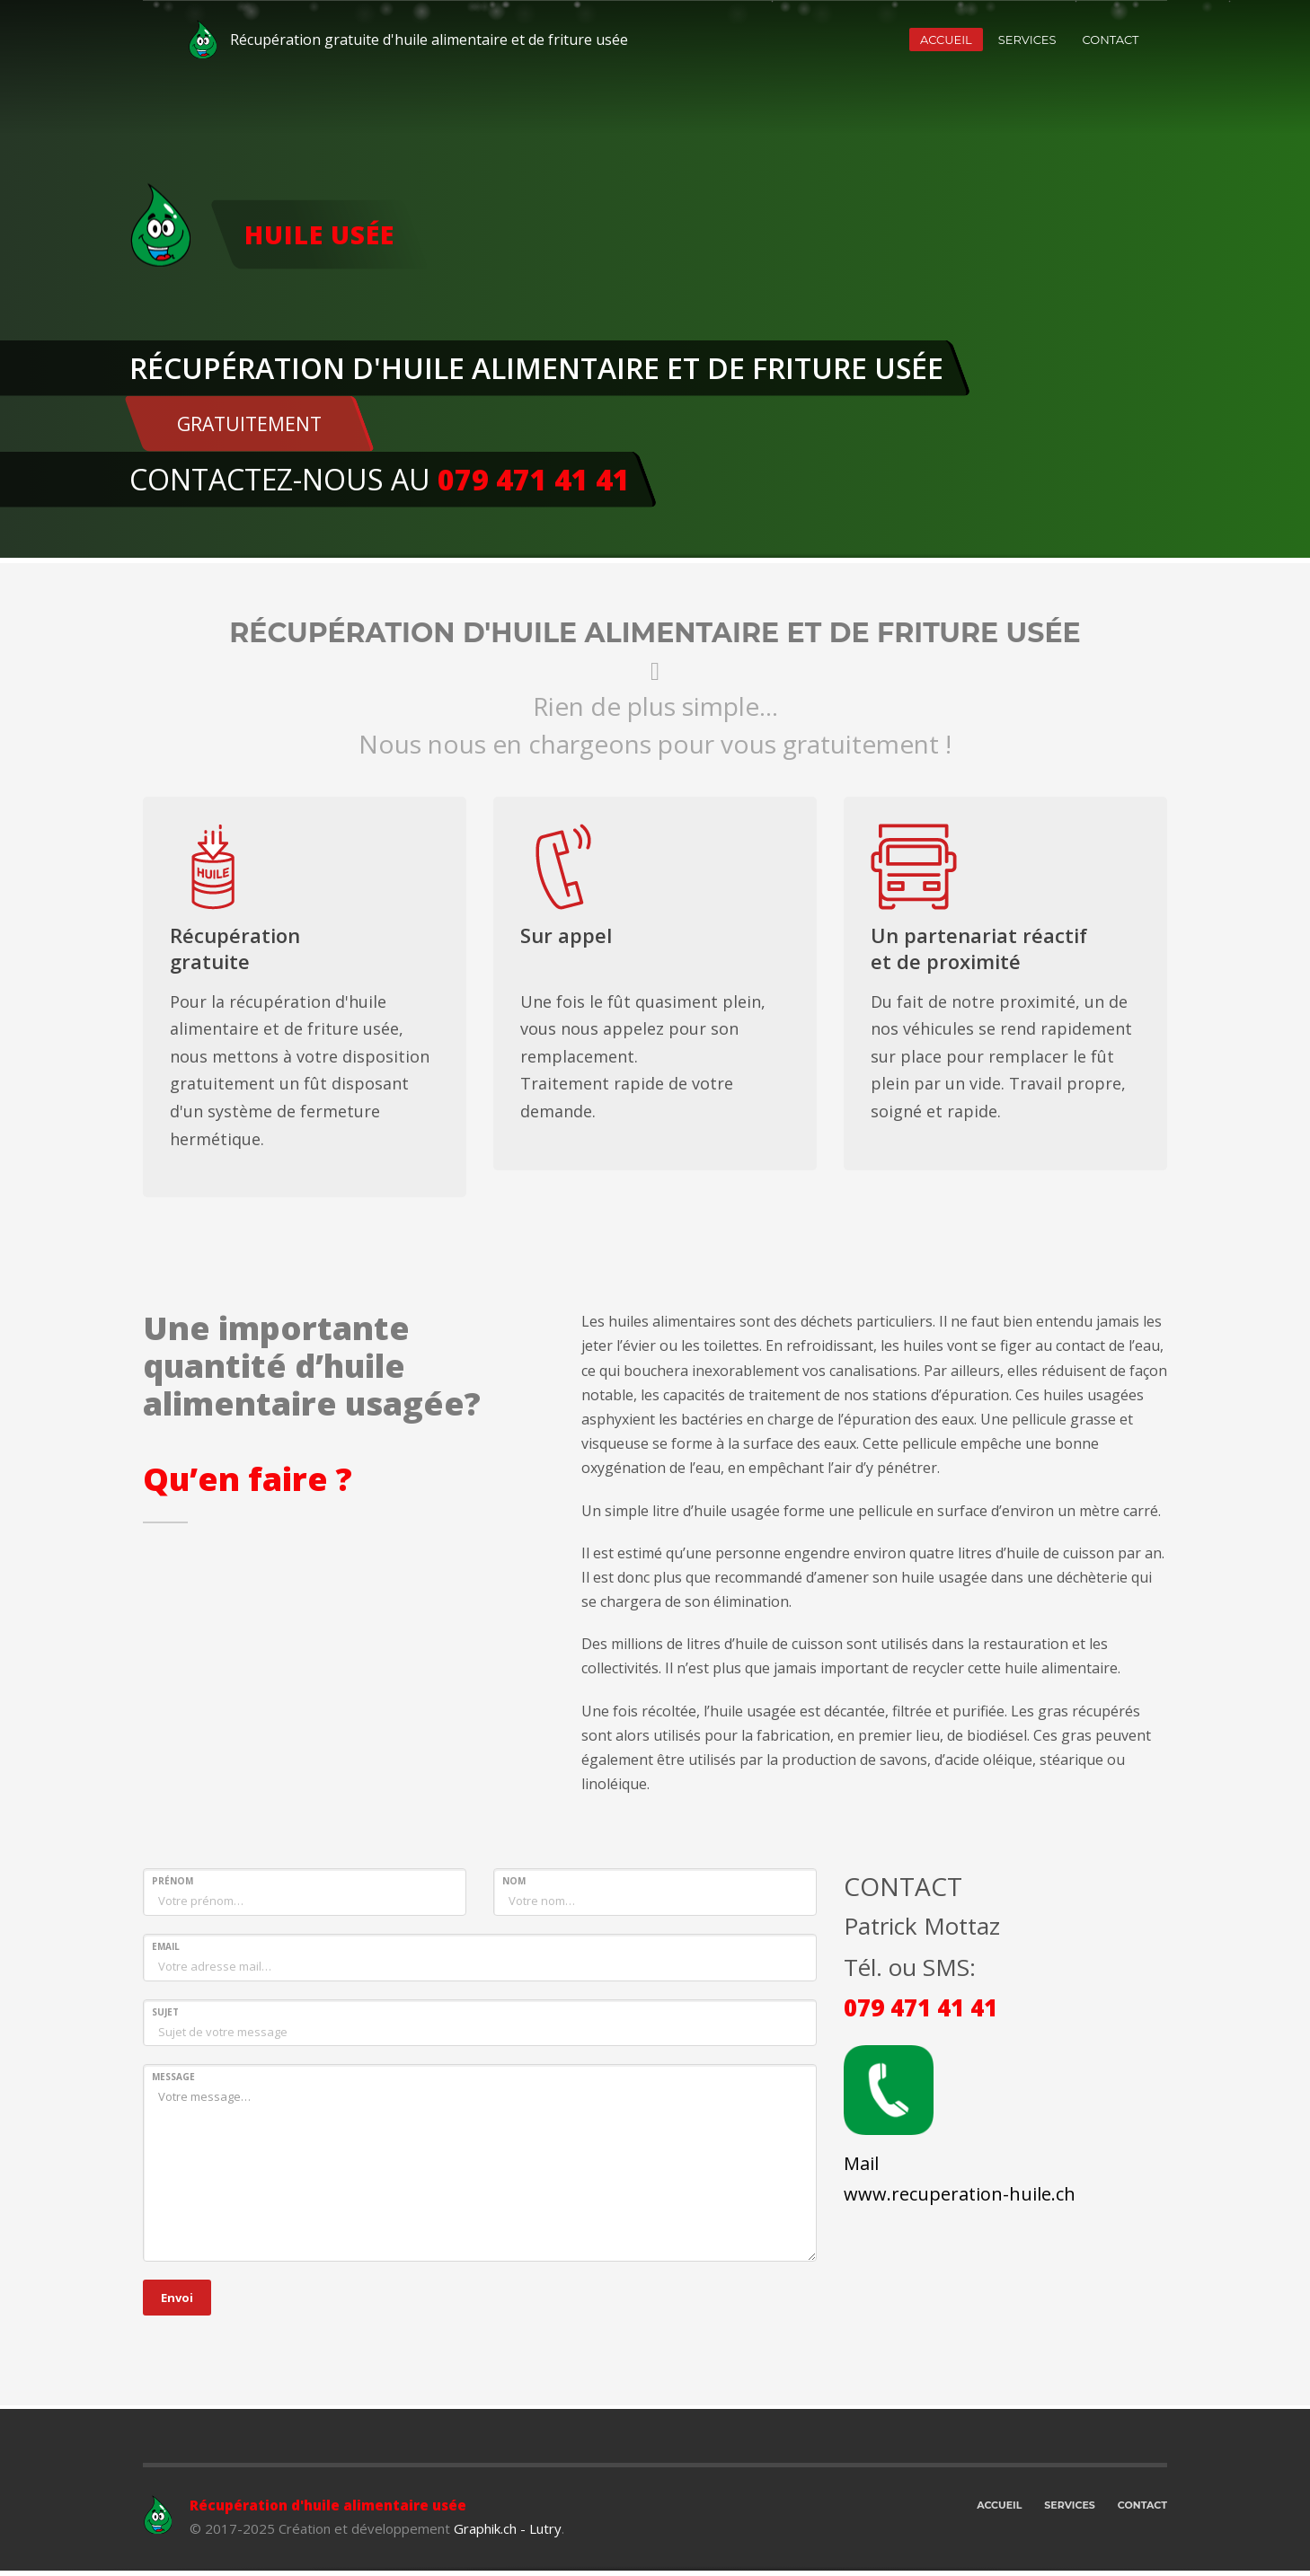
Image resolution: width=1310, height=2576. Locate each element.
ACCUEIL (946, 39)
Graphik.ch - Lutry (508, 2528)
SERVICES (1027, 39)
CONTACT (1111, 39)
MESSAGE (173, 2076)
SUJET (165, 2012)
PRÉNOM (172, 1881)
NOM (514, 1881)
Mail (861, 2163)
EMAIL (166, 1946)
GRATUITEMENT (249, 424)
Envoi (177, 2297)
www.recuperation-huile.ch (959, 2194)
